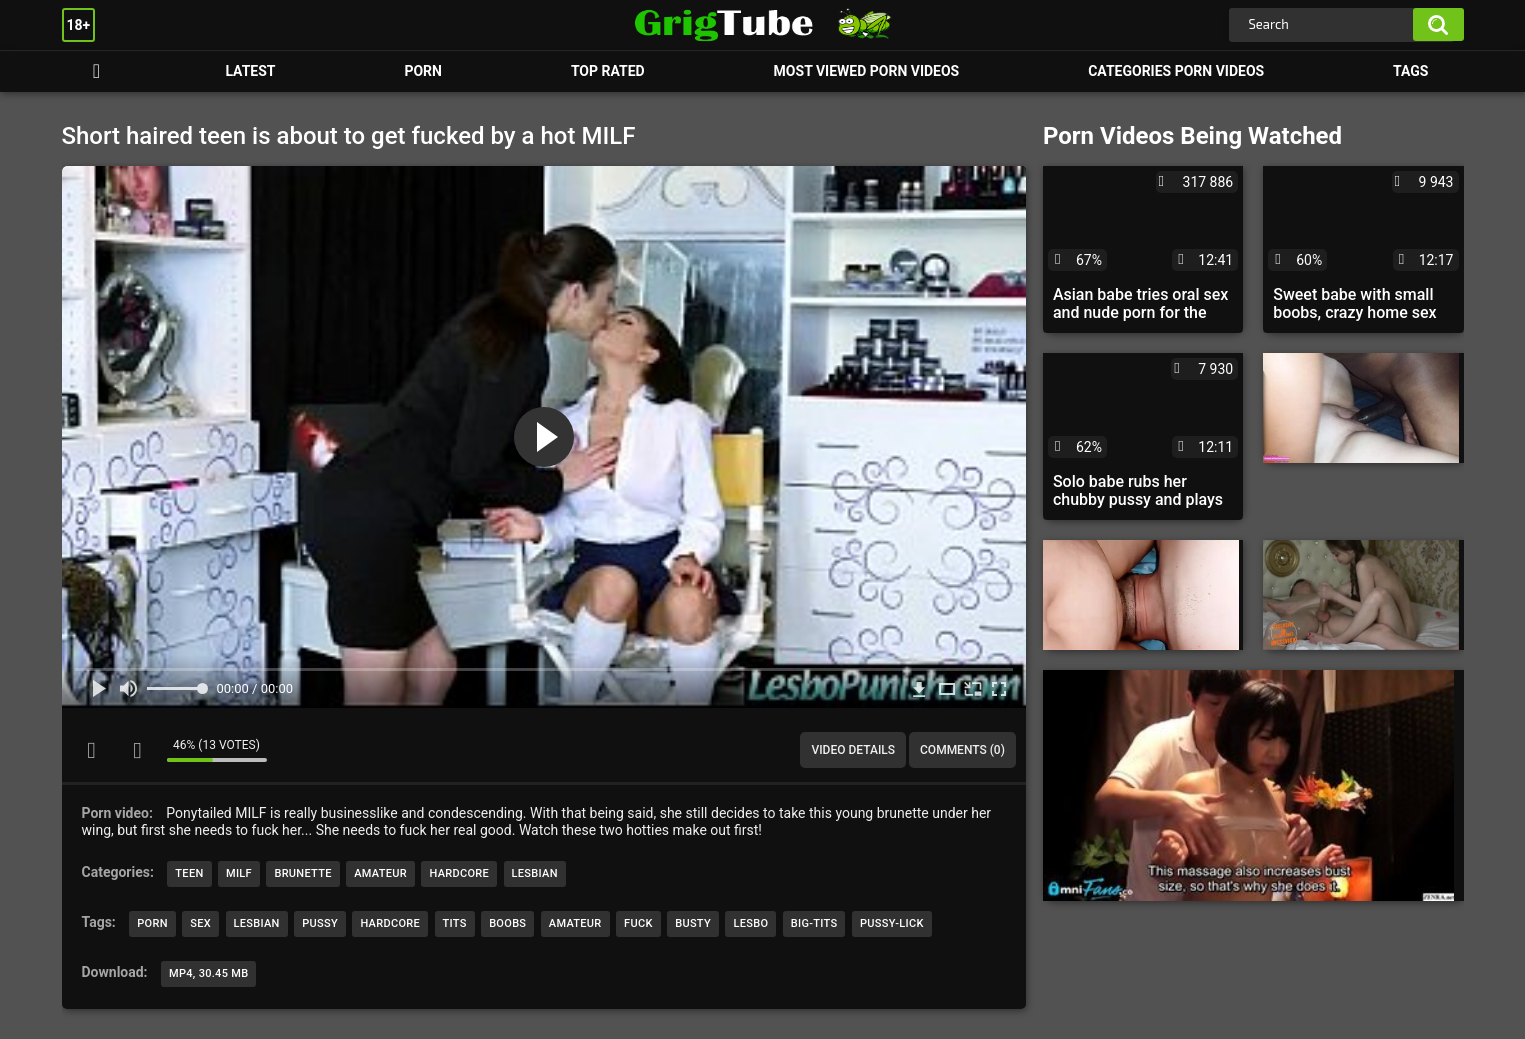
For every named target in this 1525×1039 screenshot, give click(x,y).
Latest (250, 71)
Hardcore (459, 873)
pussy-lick (892, 923)
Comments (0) (962, 750)
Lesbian (535, 873)
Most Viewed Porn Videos (867, 71)
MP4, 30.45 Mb (208, 973)
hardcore (390, 923)
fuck (638, 923)
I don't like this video (137, 750)
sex (200, 923)
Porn (97, 71)
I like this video (92, 750)
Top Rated (608, 71)
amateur (575, 923)
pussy (320, 923)
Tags (1410, 71)
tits (455, 923)
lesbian (257, 923)
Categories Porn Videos (1176, 71)
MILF (239, 873)
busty (693, 923)
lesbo (750, 923)
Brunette (302, 873)
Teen (189, 873)
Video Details (853, 750)
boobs (507, 923)
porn (152, 923)
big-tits (814, 923)
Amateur (380, 873)
